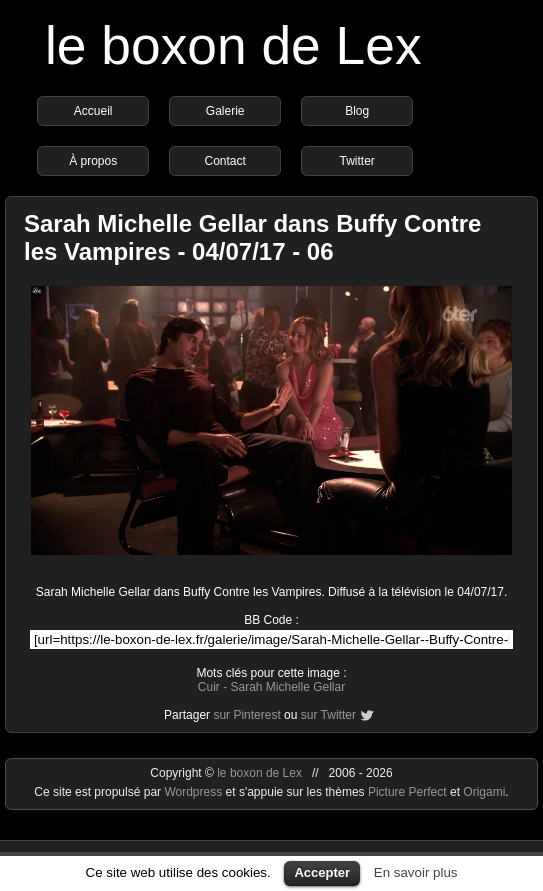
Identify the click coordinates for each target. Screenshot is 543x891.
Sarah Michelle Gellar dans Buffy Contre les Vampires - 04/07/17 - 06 (252, 237)
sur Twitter (328, 715)
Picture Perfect (407, 792)
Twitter (356, 161)
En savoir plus (416, 872)
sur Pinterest (246, 715)
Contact (224, 161)
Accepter (322, 872)
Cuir (209, 687)
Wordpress (194, 792)
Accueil (93, 111)
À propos (93, 161)
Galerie (225, 111)
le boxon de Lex (233, 45)
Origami (484, 792)
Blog (357, 111)
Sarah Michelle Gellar (287, 687)
